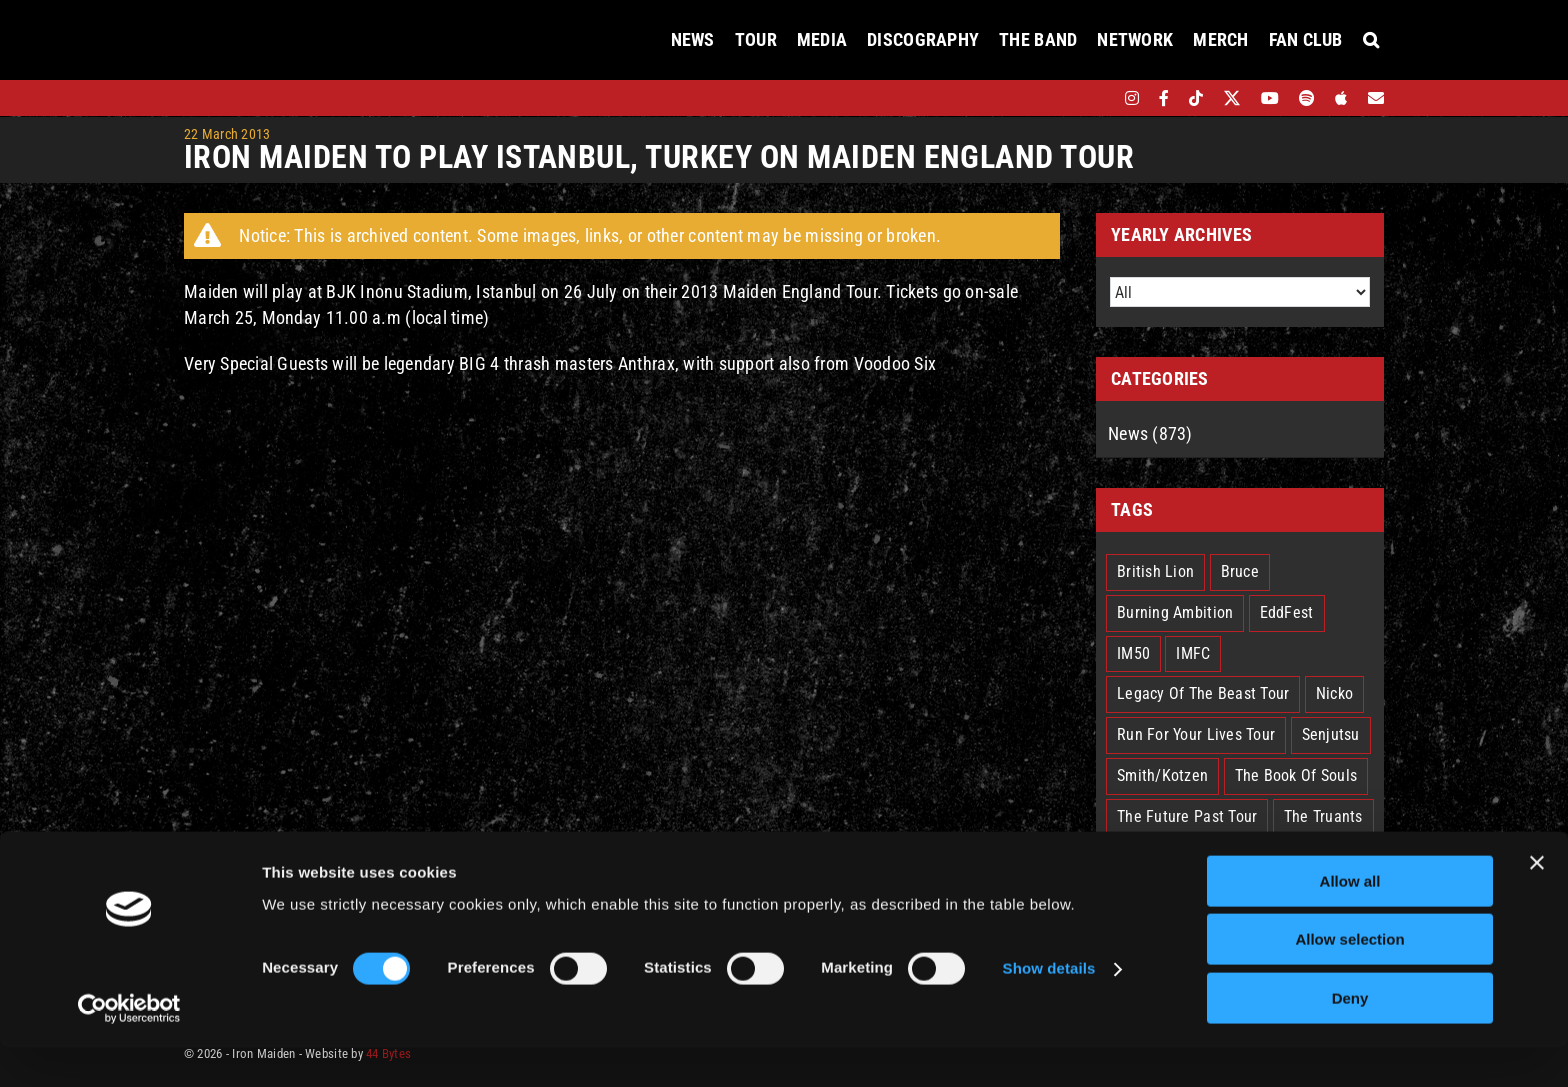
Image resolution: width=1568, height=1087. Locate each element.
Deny (1350, 1037)
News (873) (1150, 433)
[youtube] (1270, 98)
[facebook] (1164, 98)
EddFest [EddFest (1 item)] (1287, 612)
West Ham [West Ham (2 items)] (1228, 857)
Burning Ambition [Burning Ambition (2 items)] (1175, 612)
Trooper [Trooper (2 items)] (1142, 857)
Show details (1049, 1008)
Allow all (1350, 920)
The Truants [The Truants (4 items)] (1323, 816)
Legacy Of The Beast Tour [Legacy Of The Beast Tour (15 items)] (1203, 693)
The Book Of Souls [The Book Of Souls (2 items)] (1296, 775)
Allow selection (1349, 979)
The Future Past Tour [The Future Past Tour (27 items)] (1187, 816)
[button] (1371, 40)
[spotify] (1307, 98)
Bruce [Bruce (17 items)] (1240, 571)
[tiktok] (1196, 98)
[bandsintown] (1097, 98)
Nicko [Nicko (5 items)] (1334, 693)
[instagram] (1132, 98)
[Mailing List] (1376, 98)
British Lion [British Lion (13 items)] (1155, 571)
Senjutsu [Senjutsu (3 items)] (1331, 734)
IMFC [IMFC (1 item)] (1193, 653)
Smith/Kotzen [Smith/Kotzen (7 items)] (1162, 775)
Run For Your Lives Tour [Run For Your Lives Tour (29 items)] (1196, 734)
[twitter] (1232, 98)
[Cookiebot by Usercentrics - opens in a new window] (129, 1048)
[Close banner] (1537, 902)
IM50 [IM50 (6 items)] (1133, 653)
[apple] (1341, 98)
